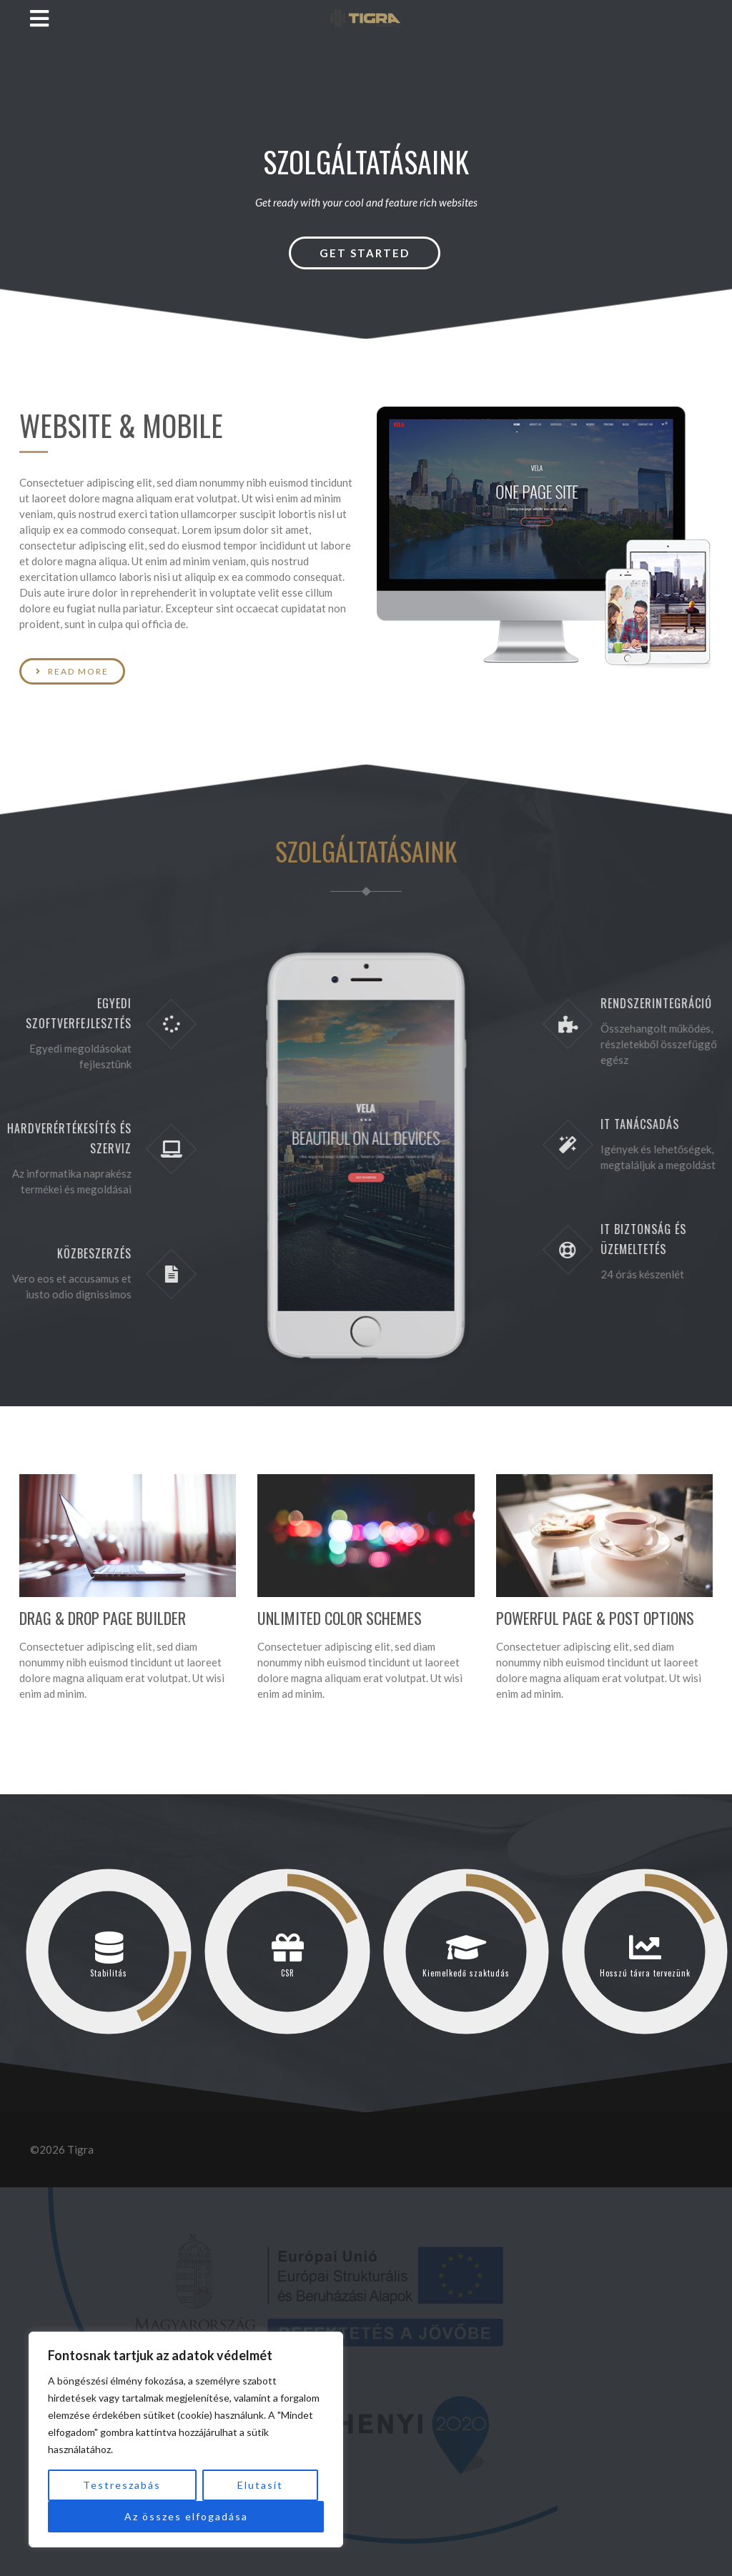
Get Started (365, 253)
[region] (186, 2439)
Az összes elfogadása (186, 2516)
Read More (65, 671)
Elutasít (260, 2485)
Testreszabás (122, 2485)
